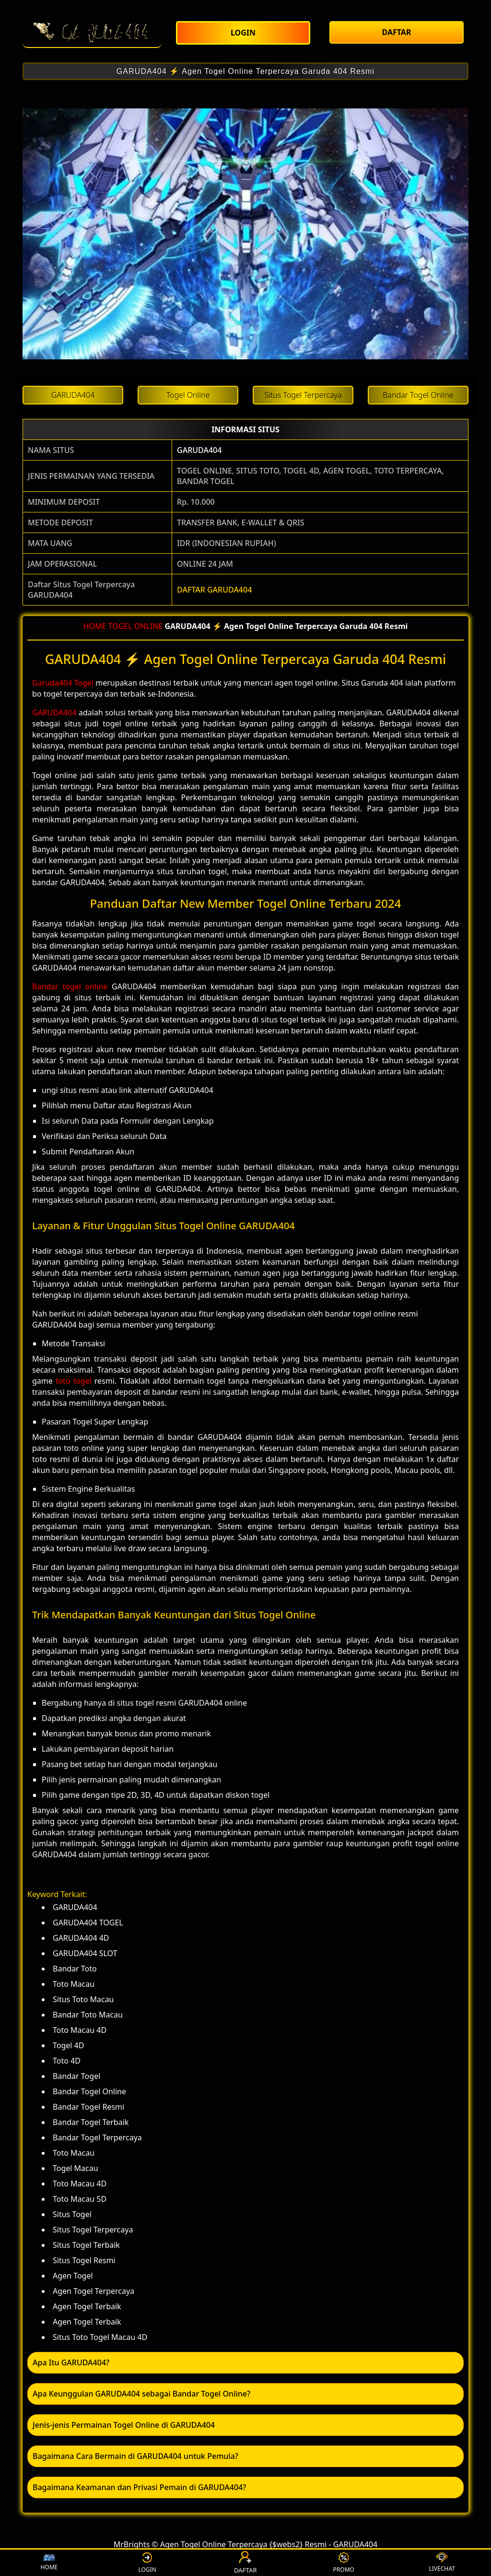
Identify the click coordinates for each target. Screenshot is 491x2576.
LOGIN (147, 2563)
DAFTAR (245, 2563)
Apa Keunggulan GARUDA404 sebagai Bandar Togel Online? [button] (141, 2393)
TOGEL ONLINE (135, 626)
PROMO (343, 2563)
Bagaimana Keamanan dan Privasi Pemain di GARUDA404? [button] (139, 2487)
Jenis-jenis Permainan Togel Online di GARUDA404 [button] (124, 2425)
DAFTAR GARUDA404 (214, 589)
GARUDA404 (199, 450)
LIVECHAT (442, 2562)
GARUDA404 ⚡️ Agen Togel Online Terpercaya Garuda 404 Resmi (245, 71)
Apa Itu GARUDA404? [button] (71, 2362)
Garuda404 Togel (63, 682)
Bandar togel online (69, 986)
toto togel (74, 1381)
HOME (94, 626)
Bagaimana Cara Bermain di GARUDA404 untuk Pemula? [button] (135, 2456)
